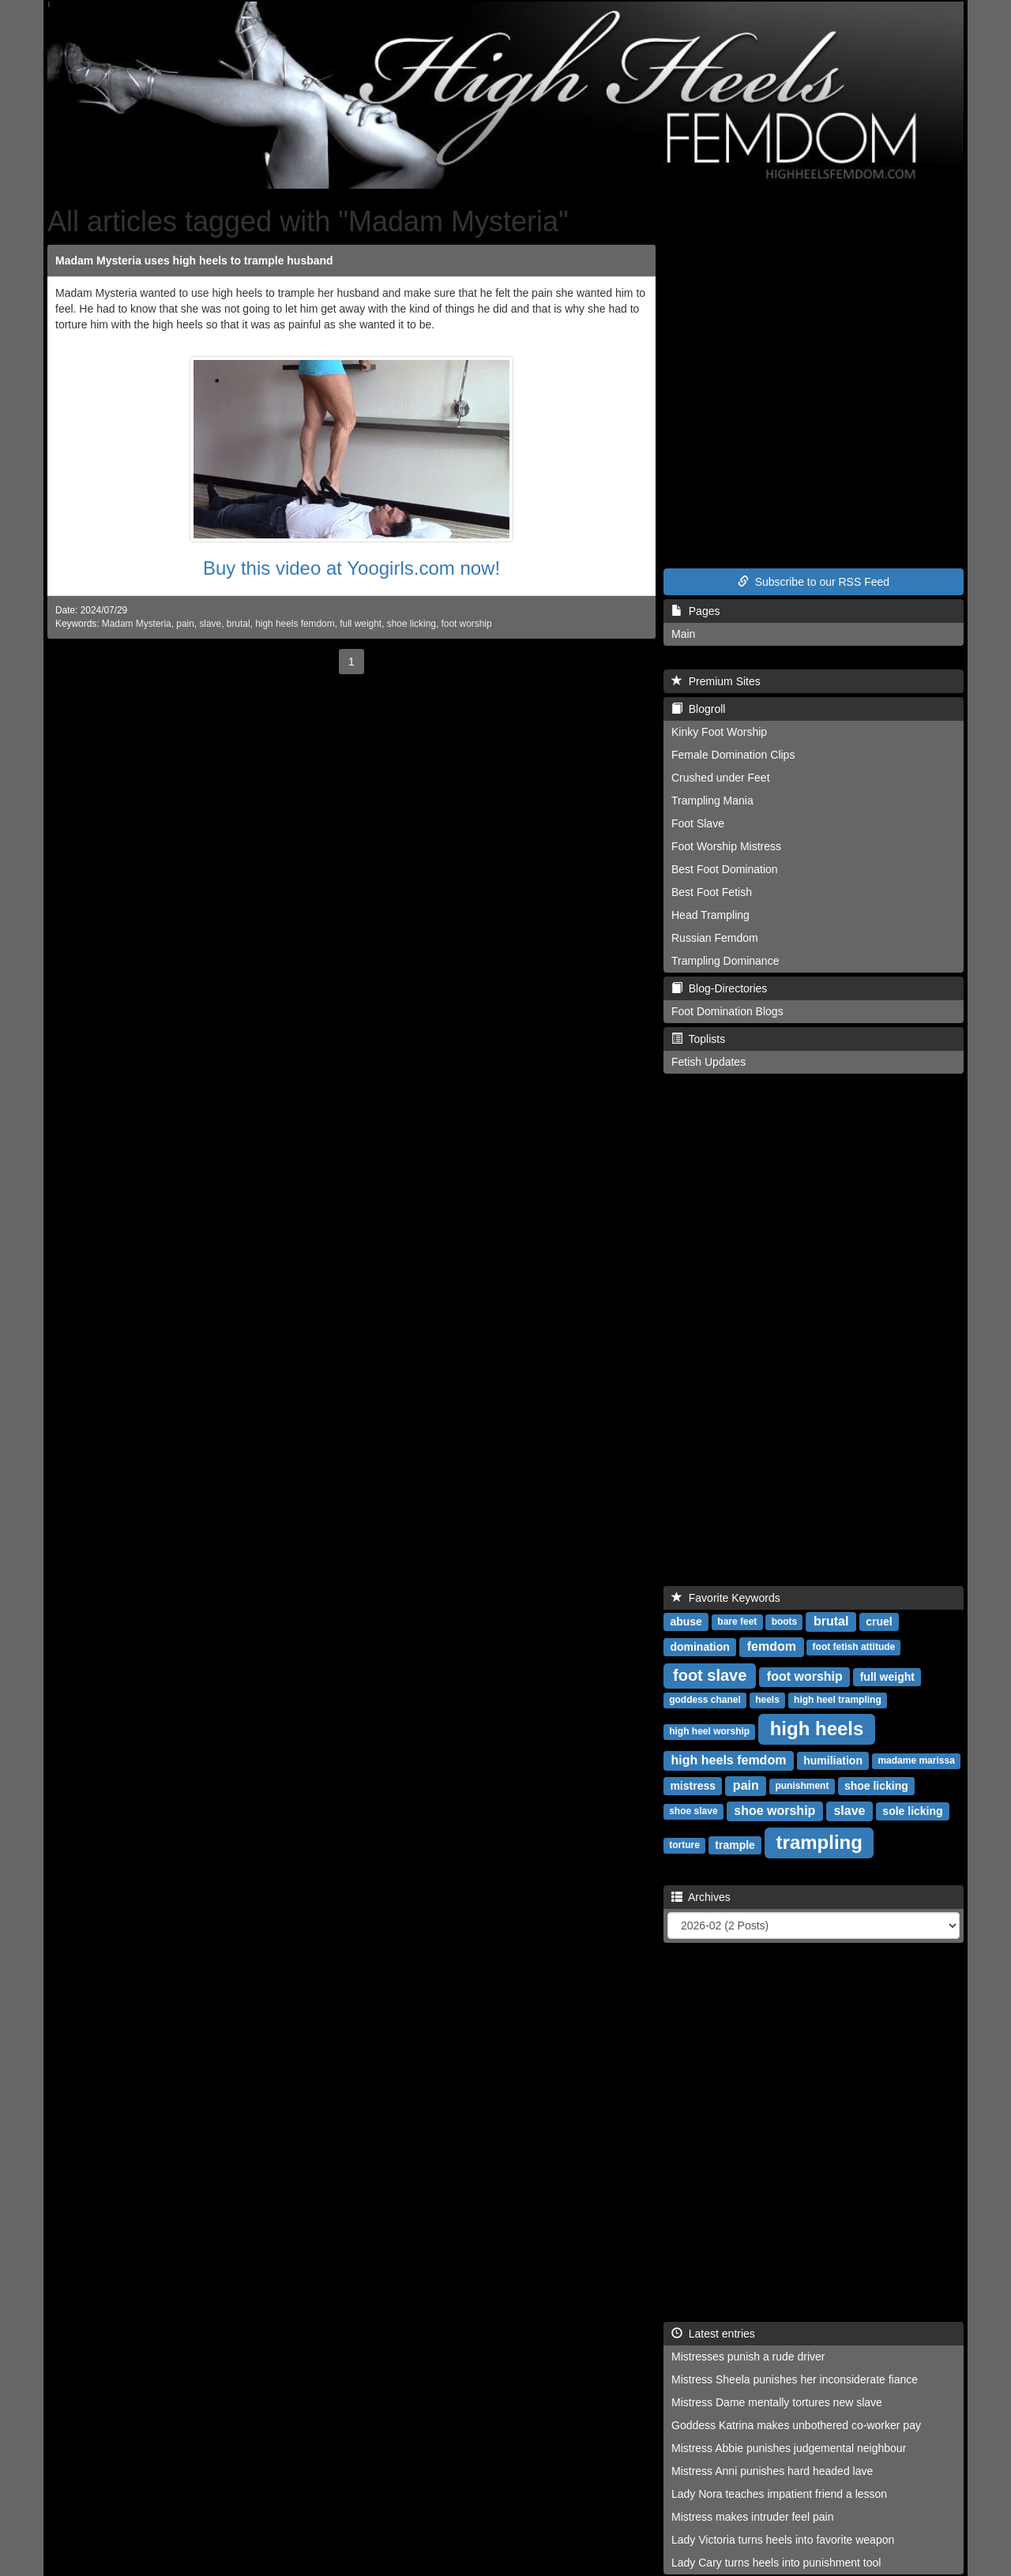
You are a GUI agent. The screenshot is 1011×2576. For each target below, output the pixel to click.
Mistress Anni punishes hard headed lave (772, 2471)
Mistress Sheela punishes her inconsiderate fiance (794, 2379)
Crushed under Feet (720, 777)
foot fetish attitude (854, 1647)
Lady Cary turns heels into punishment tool (776, 2562)
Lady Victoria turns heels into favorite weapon (782, 2539)
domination (699, 1646)
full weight (360, 623)
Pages (695, 611)
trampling (819, 1842)
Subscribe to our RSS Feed (813, 582)
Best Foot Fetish (711, 892)
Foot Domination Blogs (727, 1011)
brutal (238, 623)
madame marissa (916, 1761)
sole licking (912, 1811)
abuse (685, 1621)
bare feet (737, 1622)
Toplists (698, 1039)
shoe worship (774, 1810)
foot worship (466, 623)
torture (684, 1845)
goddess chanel (705, 1700)
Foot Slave (697, 823)
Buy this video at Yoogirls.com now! (351, 568)
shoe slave (693, 1811)
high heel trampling (837, 1700)
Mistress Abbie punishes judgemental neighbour (788, 2448)
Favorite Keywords (725, 1598)
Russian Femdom (714, 938)
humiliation (833, 1760)
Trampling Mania (712, 800)
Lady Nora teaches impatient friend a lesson (779, 2494)
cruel (879, 1621)
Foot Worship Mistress (726, 846)
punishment (802, 1786)
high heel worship (709, 1732)
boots (785, 1622)
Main (683, 634)
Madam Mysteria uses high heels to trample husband (194, 260)
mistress (693, 1785)
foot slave (709, 1675)
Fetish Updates (708, 1062)
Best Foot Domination (724, 869)
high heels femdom (294, 623)
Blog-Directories (719, 988)
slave (210, 623)
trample (735, 1845)
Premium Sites (716, 681)
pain (185, 623)
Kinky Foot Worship (719, 732)
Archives (701, 1897)
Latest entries (713, 2333)
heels (767, 1700)
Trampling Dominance (725, 960)
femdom (771, 1646)
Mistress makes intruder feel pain (752, 2516)
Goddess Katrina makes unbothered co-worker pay (796, 2425)
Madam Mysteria (136, 623)
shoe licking (411, 623)
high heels (817, 1728)
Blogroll (698, 709)
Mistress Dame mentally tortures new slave (776, 2402)
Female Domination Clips (733, 754)
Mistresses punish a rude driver (748, 2356)
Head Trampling (710, 915)
